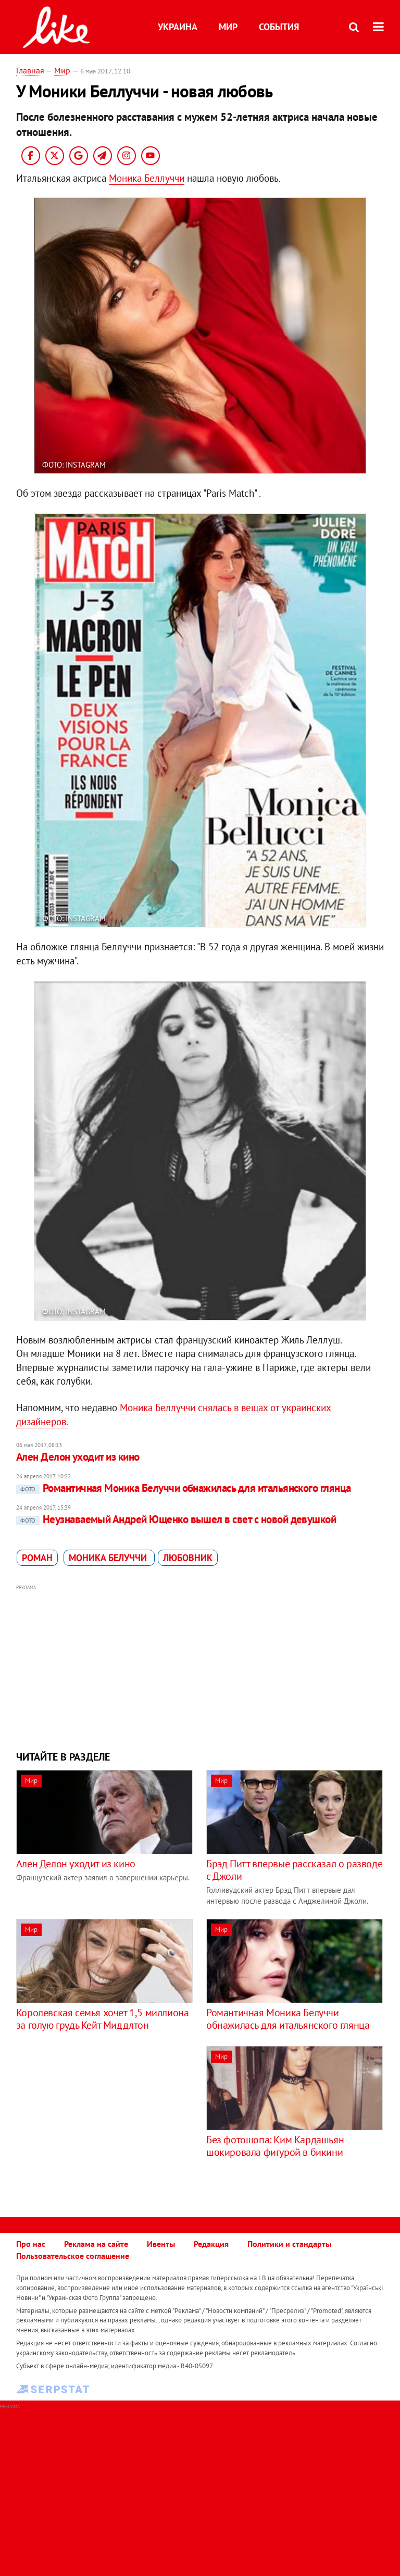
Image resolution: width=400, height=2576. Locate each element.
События (279, 27)
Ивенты (161, 2244)
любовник (188, 1558)
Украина (177, 27)
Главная (30, 70)
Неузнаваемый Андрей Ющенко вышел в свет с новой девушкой (176, 1519)
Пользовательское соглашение (72, 2256)
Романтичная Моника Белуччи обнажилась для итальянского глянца (183, 1488)
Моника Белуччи (109, 1558)
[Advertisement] (200, 1666)
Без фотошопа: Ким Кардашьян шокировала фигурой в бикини (275, 2146)
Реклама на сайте (96, 2244)
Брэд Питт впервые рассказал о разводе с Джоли (294, 1870)
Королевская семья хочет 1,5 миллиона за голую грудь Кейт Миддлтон (102, 2019)
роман (37, 1558)
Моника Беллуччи (146, 178)
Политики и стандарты (289, 2244)
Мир (228, 27)
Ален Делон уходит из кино (78, 1457)
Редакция (211, 2244)
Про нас (30, 2244)
